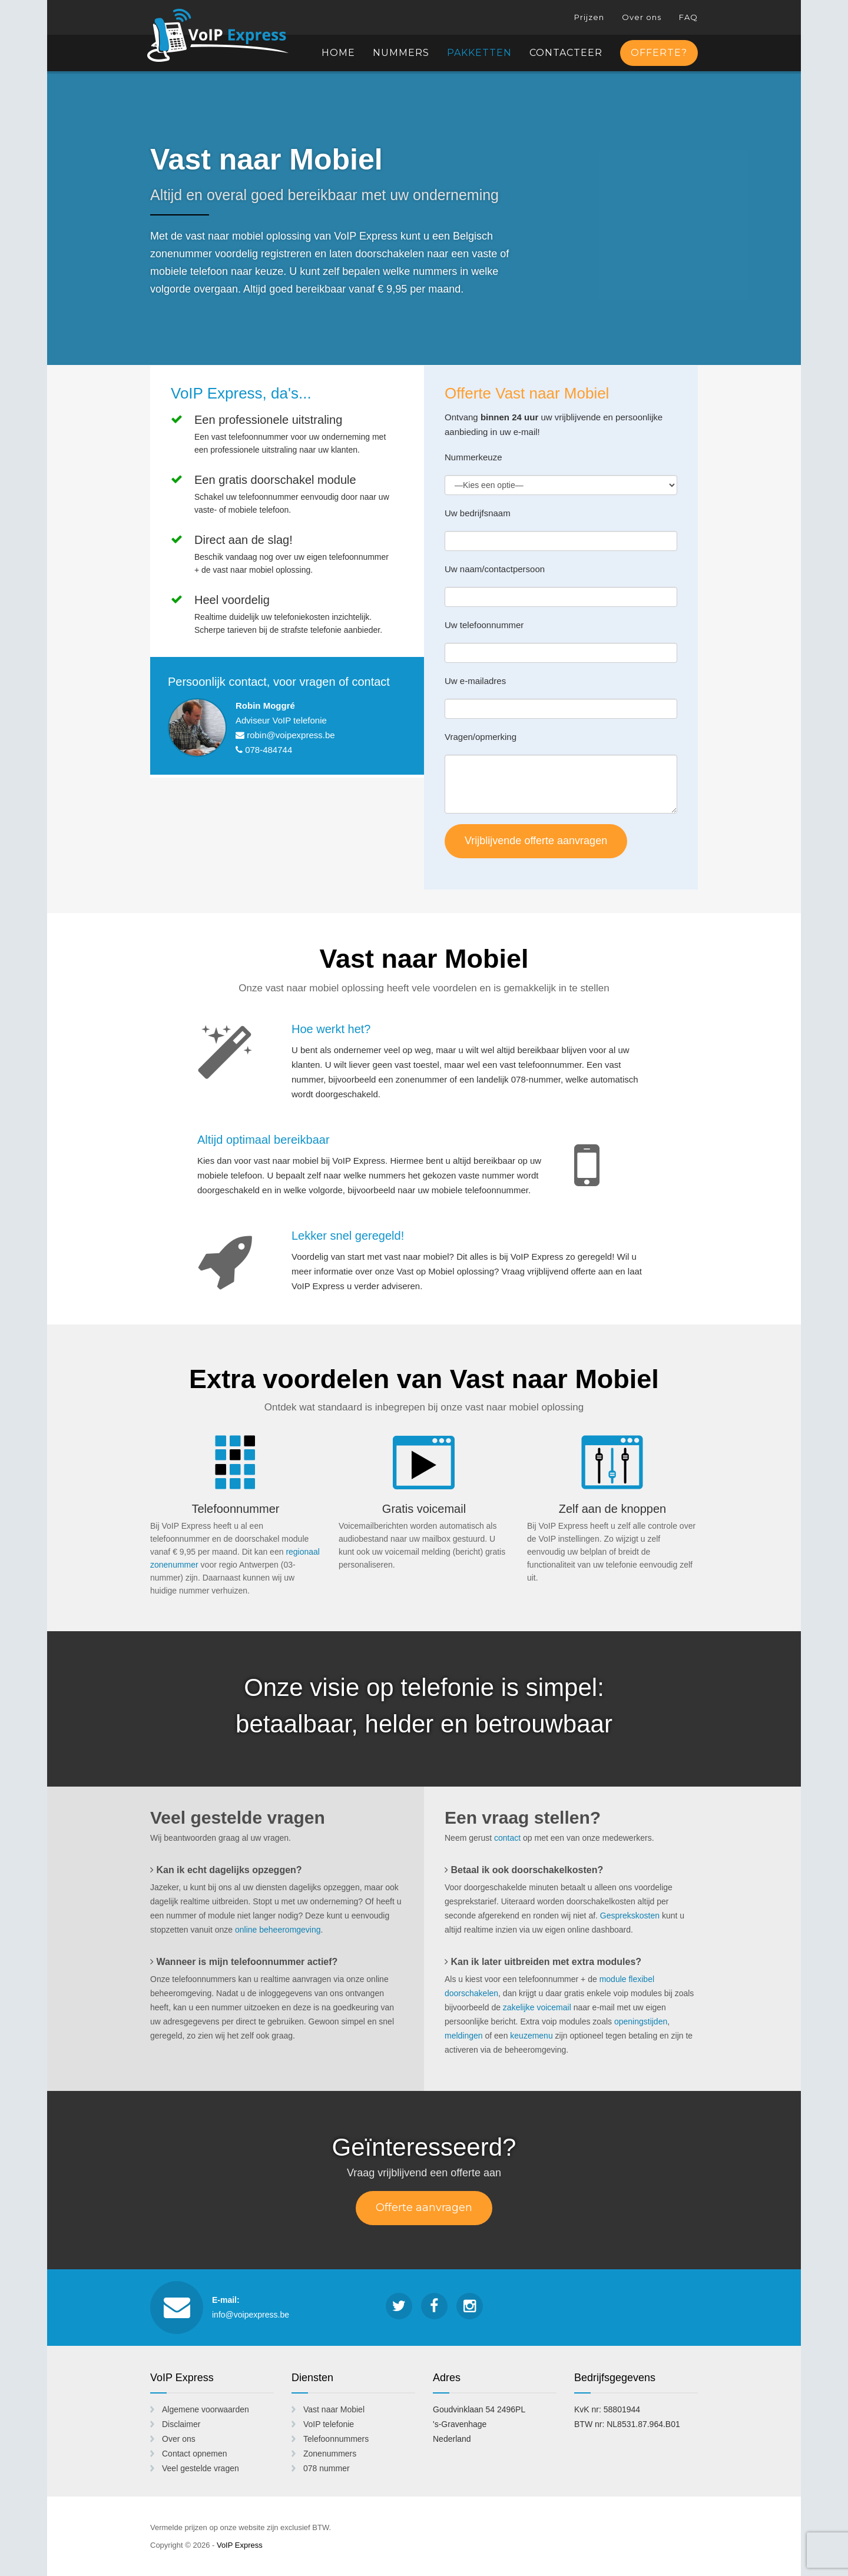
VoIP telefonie (328, 2424)
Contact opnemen (194, 2453)
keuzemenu (531, 2035)
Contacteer (565, 52)
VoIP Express (229, 35)
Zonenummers (329, 2453)
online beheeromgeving (278, 1929)
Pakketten (479, 52)
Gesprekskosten (630, 1915)
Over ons (641, 17)
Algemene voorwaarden (205, 2409)
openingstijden (640, 2021)
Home (338, 52)
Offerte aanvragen (424, 2207)
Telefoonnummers (336, 2439)
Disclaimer (181, 2424)
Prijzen (589, 17)
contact (507, 1838)
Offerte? (659, 52)
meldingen (464, 2035)
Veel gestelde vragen (200, 2468)
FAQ (688, 17)
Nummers (401, 52)
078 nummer (326, 2468)
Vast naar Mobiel (334, 2409)
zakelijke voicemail (537, 2007)
